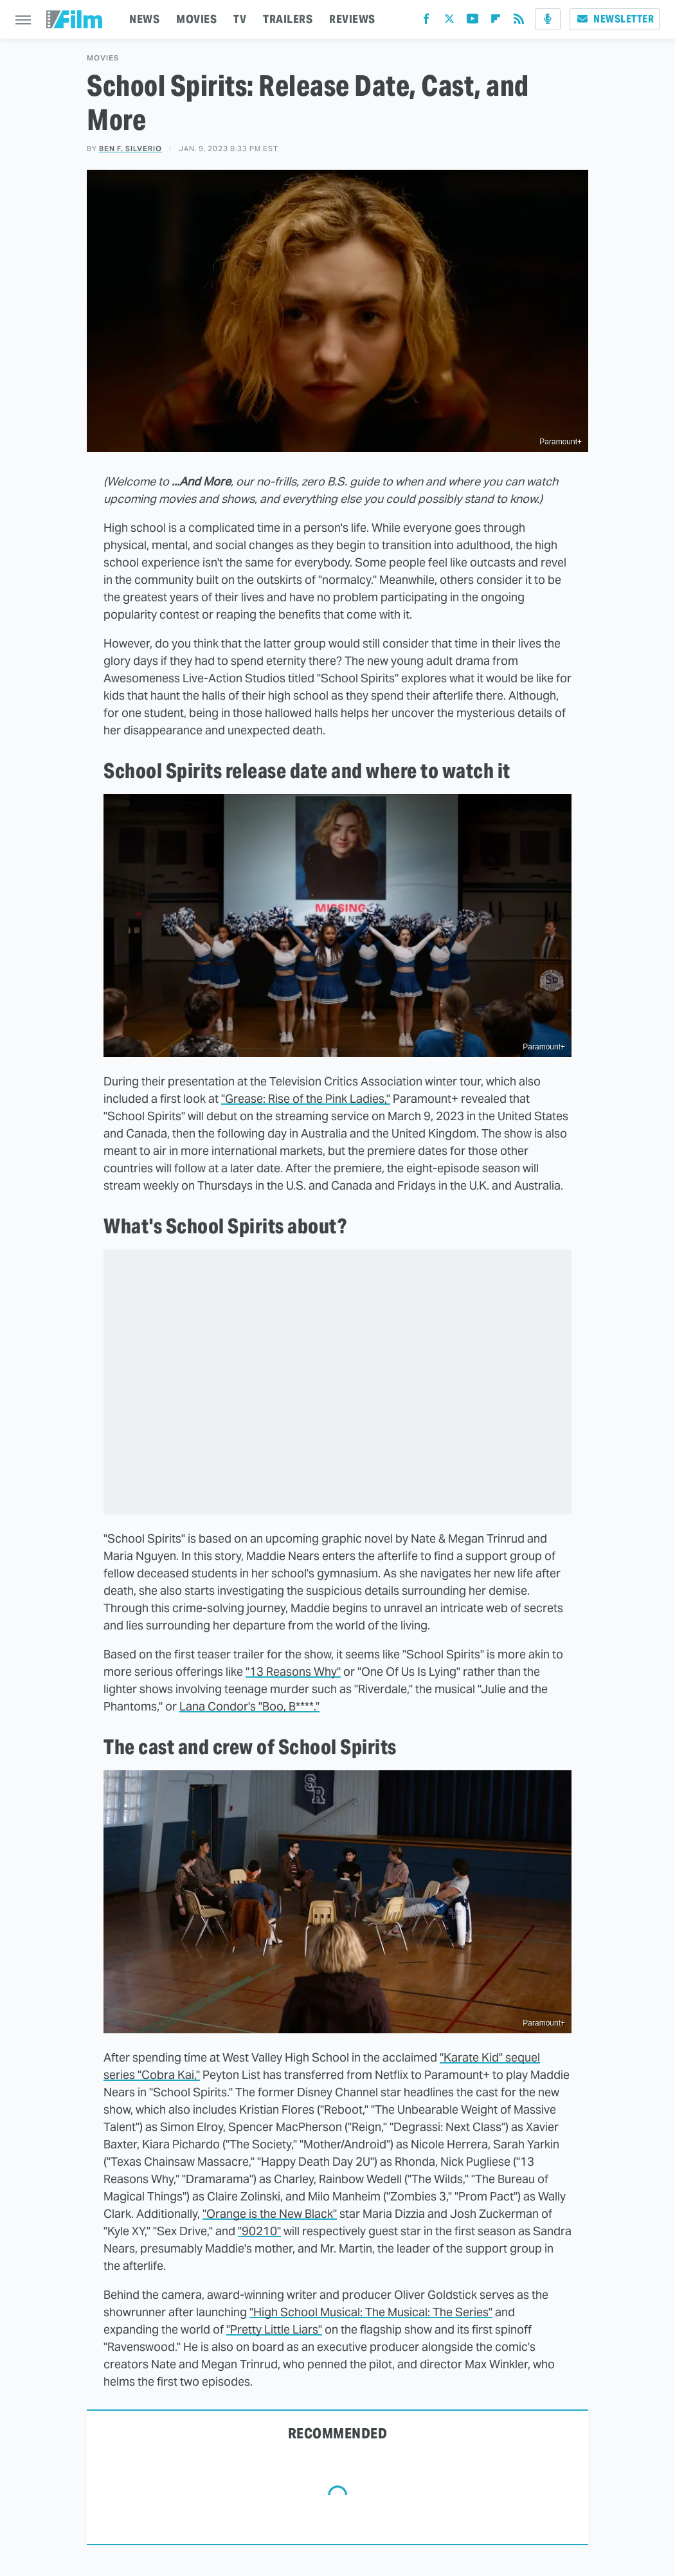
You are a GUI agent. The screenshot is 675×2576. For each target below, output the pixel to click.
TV (239, 19)
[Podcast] (548, 19)
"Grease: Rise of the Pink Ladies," (305, 1098)
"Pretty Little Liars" (274, 2329)
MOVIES (196, 19)
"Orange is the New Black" (270, 2213)
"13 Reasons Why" (293, 1671)
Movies (103, 58)
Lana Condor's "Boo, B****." (249, 1706)
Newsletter (614, 19)
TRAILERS (287, 19)
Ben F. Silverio (130, 148)
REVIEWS (352, 19)
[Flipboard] (496, 21)
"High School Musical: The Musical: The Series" (370, 2312)
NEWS (144, 19)
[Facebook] (426, 21)
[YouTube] (472, 21)
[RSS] (519, 21)
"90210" (259, 2231)
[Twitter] (449, 21)
